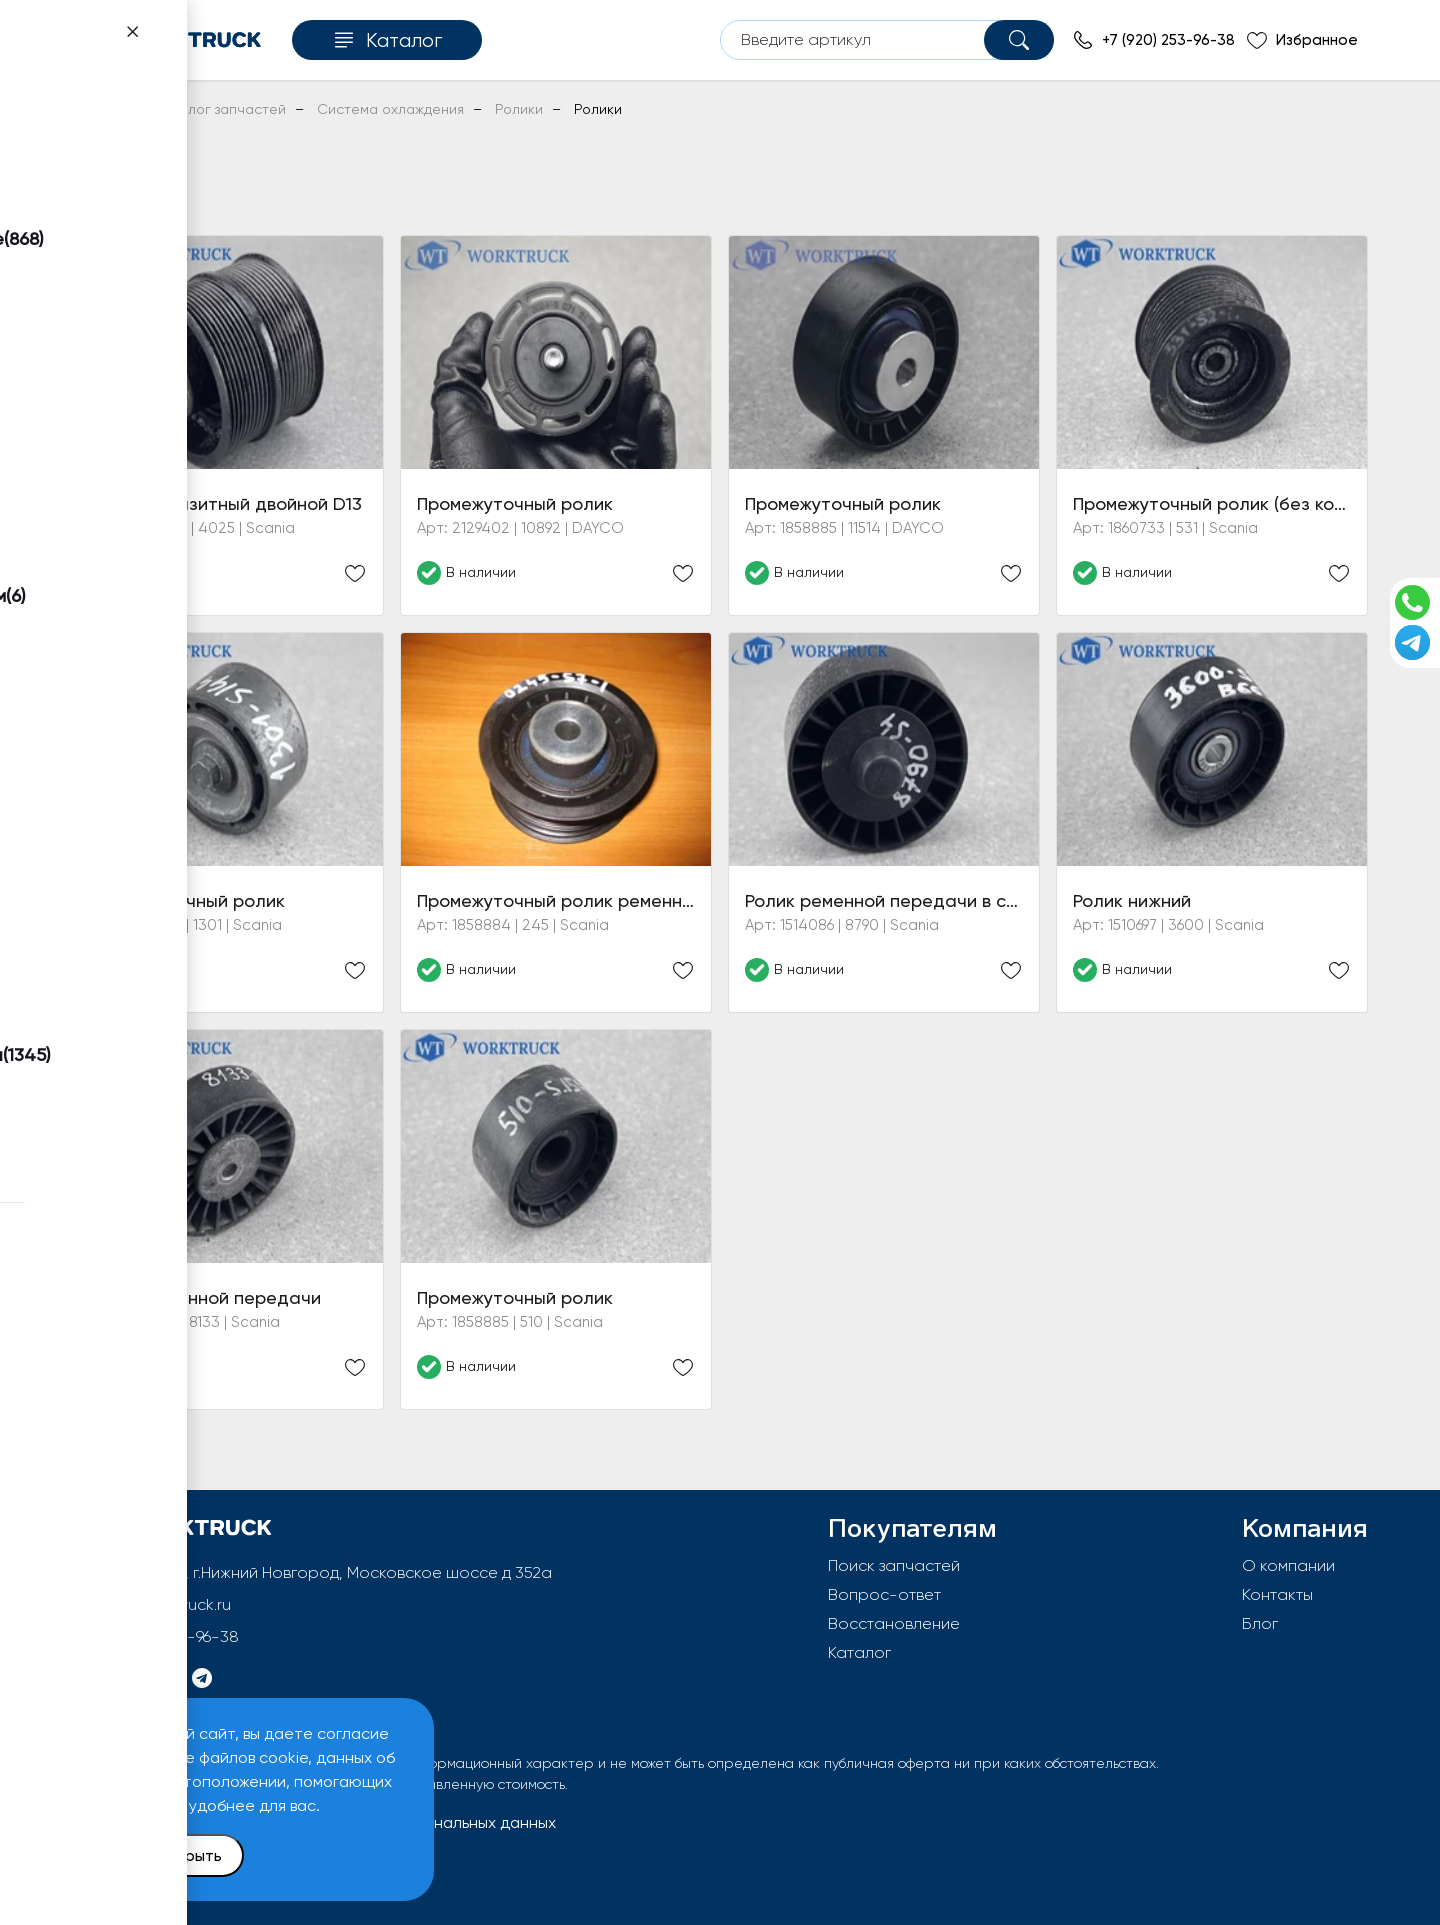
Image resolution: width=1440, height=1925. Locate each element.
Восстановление (894, 1623)
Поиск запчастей (894, 1565)
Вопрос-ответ (884, 1594)
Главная (98, 109)
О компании (1288, 1565)
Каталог (859, 1652)
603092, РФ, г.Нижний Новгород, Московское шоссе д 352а (327, 1572)
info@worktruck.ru (165, 1604)
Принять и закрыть (151, 1855)
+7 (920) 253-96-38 (169, 1636)
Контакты (1277, 1594)
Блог (1260, 1623)
